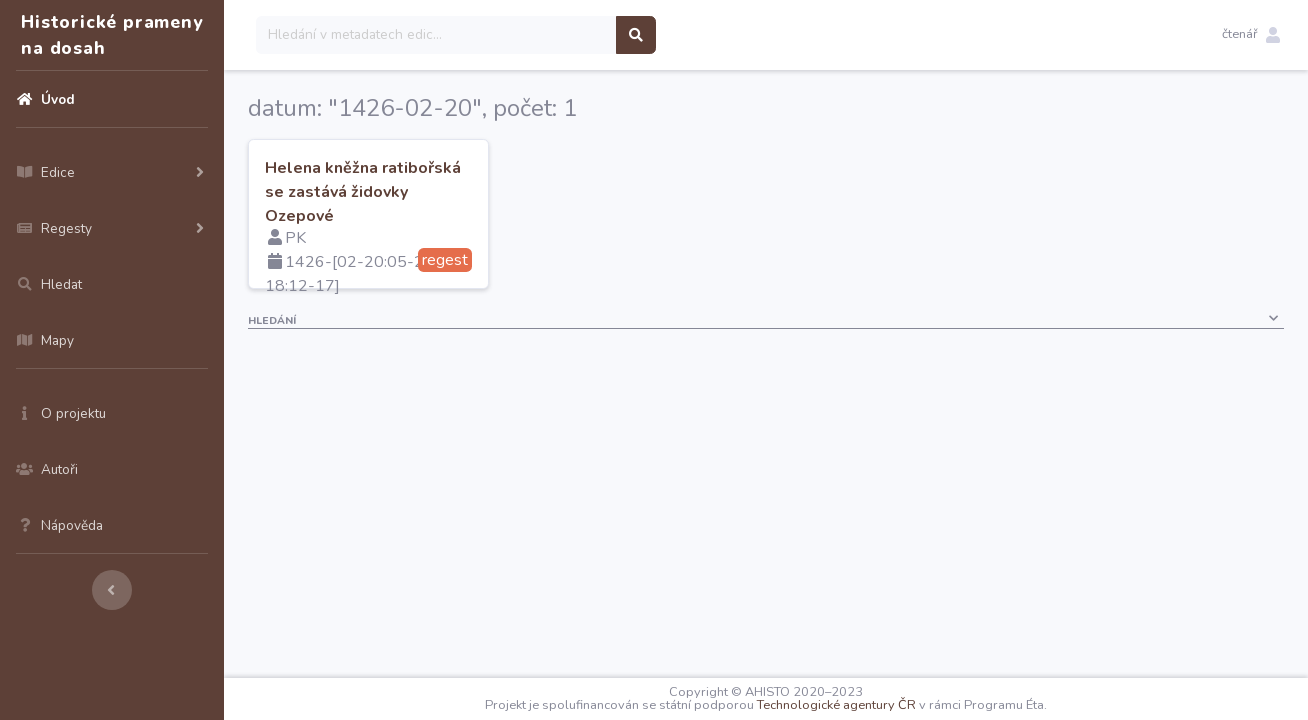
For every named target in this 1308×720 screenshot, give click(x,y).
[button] (1251, 35)
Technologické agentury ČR (836, 705)
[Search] (436, 35)
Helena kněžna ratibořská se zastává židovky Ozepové (363, 192)
